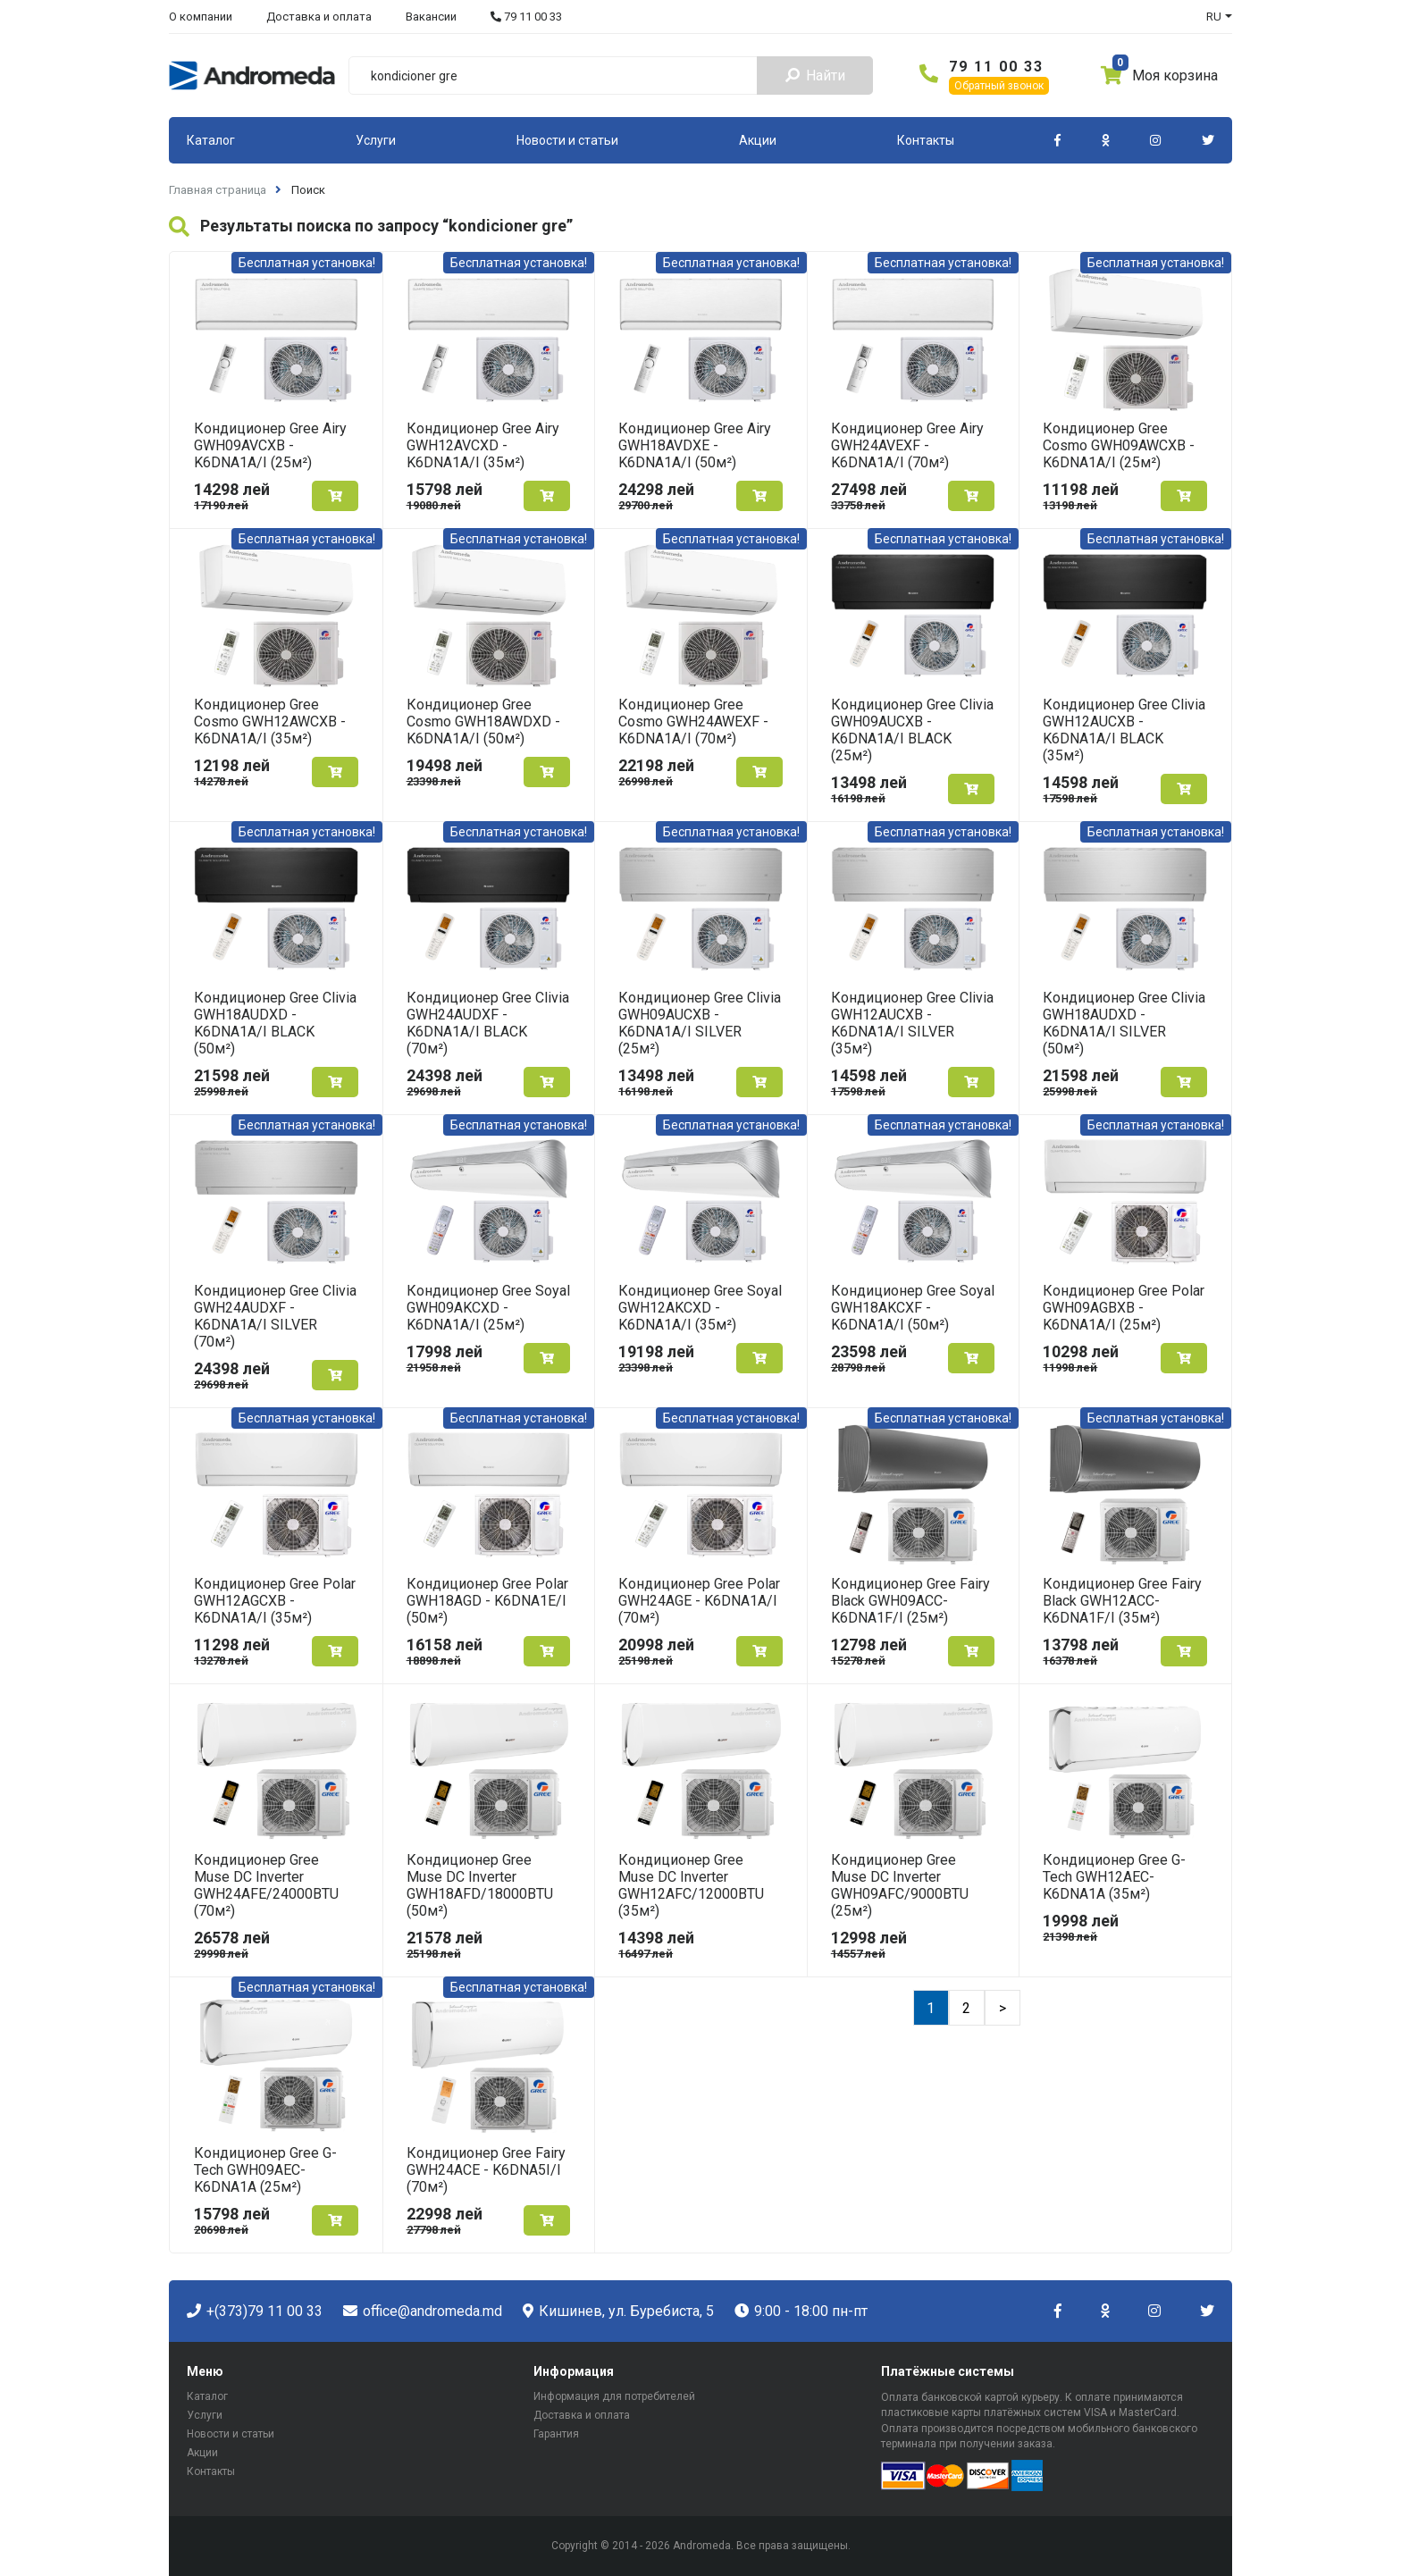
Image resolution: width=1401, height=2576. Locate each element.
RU (1213, 16)
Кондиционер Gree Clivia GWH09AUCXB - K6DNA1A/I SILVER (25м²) (699, 1023)
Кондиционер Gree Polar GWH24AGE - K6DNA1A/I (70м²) (699, 1600)
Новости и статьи (567, 140)
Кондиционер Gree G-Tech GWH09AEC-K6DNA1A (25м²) (265, 2169)
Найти (815, 75)
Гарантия (556, 2434)
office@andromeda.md (422, 2311)
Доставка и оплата (319, 16)
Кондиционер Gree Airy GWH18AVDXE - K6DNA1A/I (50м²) (694, 445)
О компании (200, 16)
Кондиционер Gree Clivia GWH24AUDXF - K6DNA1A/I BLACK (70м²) (488, 1023)
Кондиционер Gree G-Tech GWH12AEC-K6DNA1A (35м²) (1114, 1876)
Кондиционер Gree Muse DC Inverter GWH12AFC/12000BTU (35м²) (691, 1885)
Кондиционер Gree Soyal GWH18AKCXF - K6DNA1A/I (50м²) (912, 1307)
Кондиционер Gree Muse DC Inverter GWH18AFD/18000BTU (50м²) (480, 1885)
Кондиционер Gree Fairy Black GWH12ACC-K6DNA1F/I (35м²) (1122, 1600)
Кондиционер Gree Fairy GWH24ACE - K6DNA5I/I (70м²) (486, 2169)
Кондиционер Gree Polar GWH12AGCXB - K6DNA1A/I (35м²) (275, 1600)
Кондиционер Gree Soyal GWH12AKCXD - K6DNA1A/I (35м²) (700, 1307)
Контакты (925, 140)
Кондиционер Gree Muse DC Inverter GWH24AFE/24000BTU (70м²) (266, 1885)
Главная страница (217, 190)
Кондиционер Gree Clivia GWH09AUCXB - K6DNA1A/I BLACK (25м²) (912, 730)
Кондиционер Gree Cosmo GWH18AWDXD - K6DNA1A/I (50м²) (483, 721)
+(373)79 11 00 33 (255, 2311)
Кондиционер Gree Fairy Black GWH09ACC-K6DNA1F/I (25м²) (910, 1600)
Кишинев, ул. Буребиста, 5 (618, 2311)
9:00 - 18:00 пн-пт (801, 2311)
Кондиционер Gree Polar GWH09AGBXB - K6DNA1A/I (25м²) (1123, 1307)
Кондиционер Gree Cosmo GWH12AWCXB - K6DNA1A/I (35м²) (270, 721)
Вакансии (431, 16)
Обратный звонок (999, 86)
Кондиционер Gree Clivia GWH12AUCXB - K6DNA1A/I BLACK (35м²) (1124, 730)
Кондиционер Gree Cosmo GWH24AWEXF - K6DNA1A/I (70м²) (693, 721)
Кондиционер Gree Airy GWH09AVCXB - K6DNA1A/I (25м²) (270, 445)
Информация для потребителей (614, 2396)
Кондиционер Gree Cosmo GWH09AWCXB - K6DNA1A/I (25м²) (1119, 445)
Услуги (376, 140)
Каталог (211, 140)
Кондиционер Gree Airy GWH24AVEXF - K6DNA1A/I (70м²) (907, 445)
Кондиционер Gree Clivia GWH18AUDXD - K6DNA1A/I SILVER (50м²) (1124, 1023)
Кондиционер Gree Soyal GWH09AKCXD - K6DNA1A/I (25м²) (488, 1307)
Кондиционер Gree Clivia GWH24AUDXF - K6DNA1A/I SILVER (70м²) (275, 1316)
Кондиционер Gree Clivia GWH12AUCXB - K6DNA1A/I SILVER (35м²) (912, 1023)
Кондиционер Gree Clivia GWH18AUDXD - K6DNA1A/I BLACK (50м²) (275, 1023)
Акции (757, 140)
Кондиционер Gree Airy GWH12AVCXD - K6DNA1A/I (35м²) (483, 445)
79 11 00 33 (526, 16)
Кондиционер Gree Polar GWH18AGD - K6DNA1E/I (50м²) (487, 1600)
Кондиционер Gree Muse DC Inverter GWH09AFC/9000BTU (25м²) (900, 1885)
